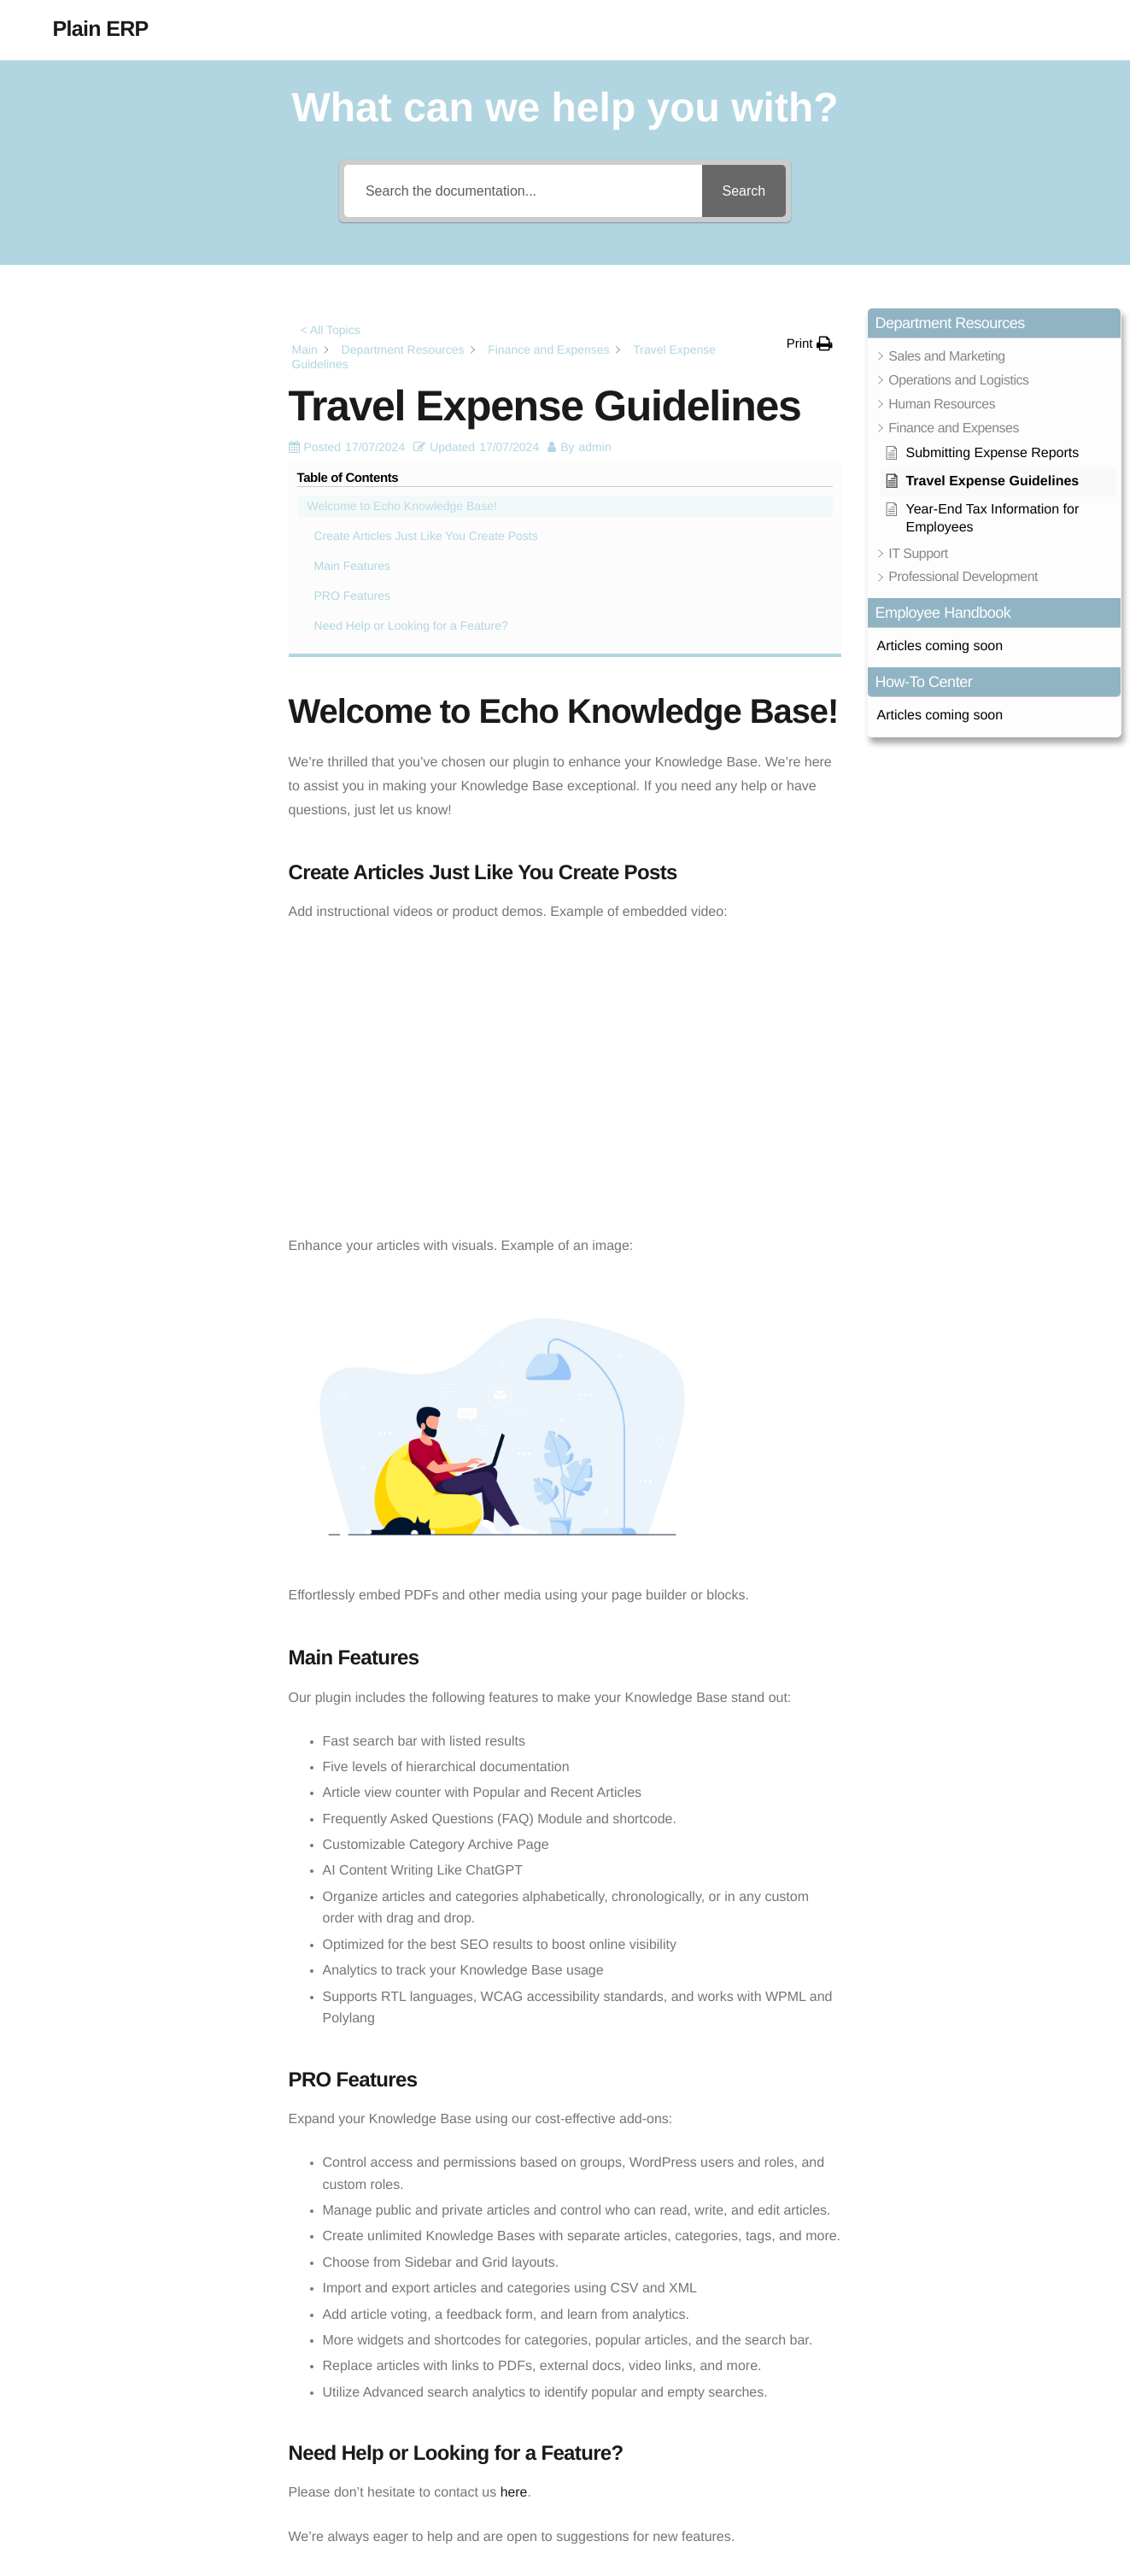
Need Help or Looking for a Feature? (131, 489)
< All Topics (330, 330)
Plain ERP (101, 29)
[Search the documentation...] (522, 191)
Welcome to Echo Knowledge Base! (122, 351)
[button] (810, 343)
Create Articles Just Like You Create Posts (129, 390)
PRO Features (72, 459)
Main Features (72, 429)
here (514, 2263)
